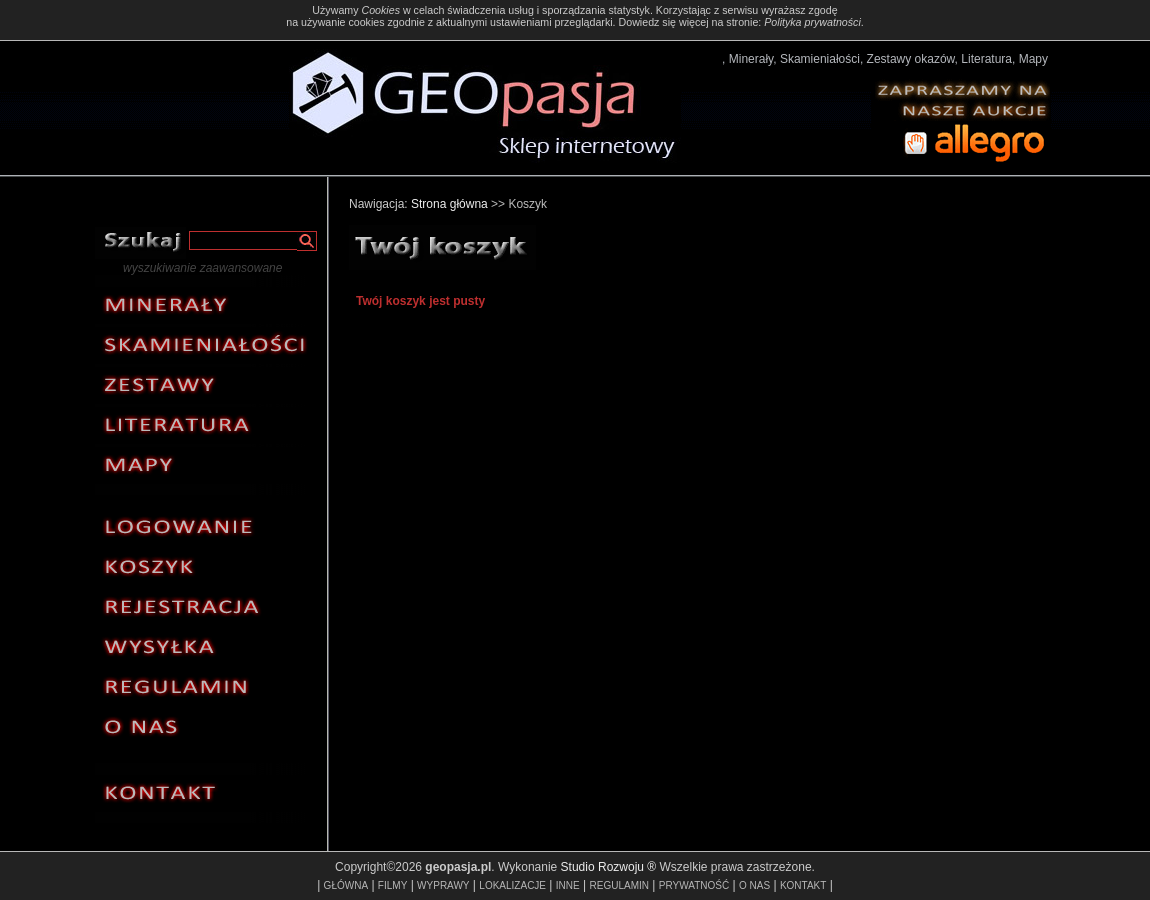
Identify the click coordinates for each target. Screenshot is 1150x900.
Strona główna (449, 204)
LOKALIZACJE (512, 885)
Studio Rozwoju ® (609, 867)
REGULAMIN (619, 885)
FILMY (392, 885)
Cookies (380, 10)
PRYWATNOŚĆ (694, 885)
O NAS (754, 885)
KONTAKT (803, 885)
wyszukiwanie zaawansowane (202, 268)
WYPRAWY (443, 885)
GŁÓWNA (346, 885)
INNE (568, 885)
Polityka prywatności (812, 22)
